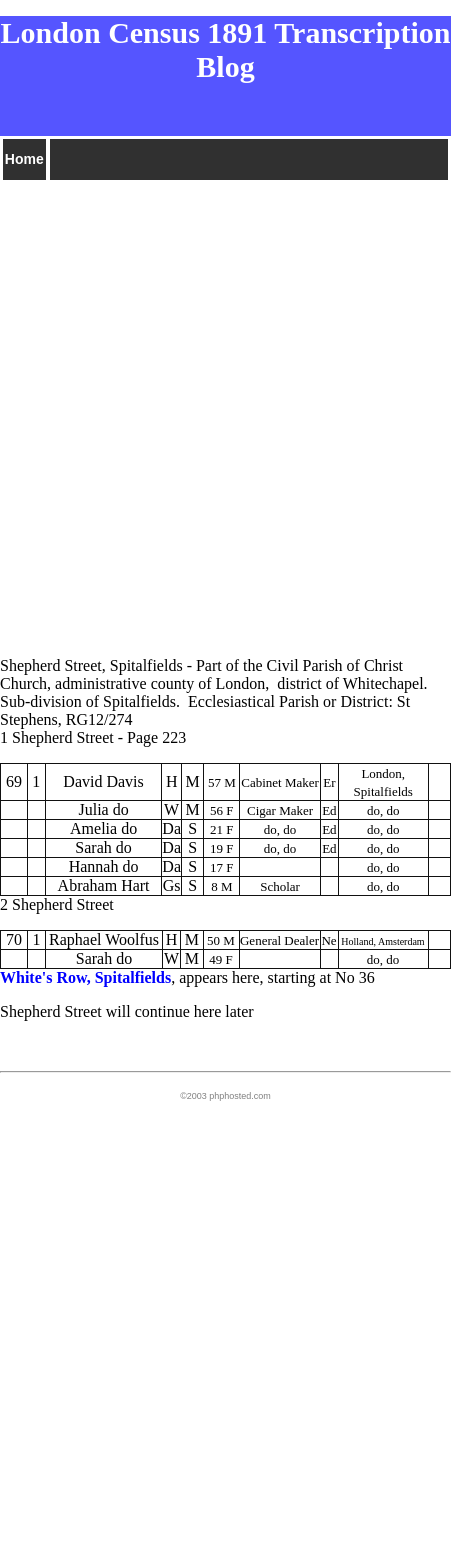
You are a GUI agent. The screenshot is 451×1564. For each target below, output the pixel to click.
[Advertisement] (225, 408)
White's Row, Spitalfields (85, 977)
